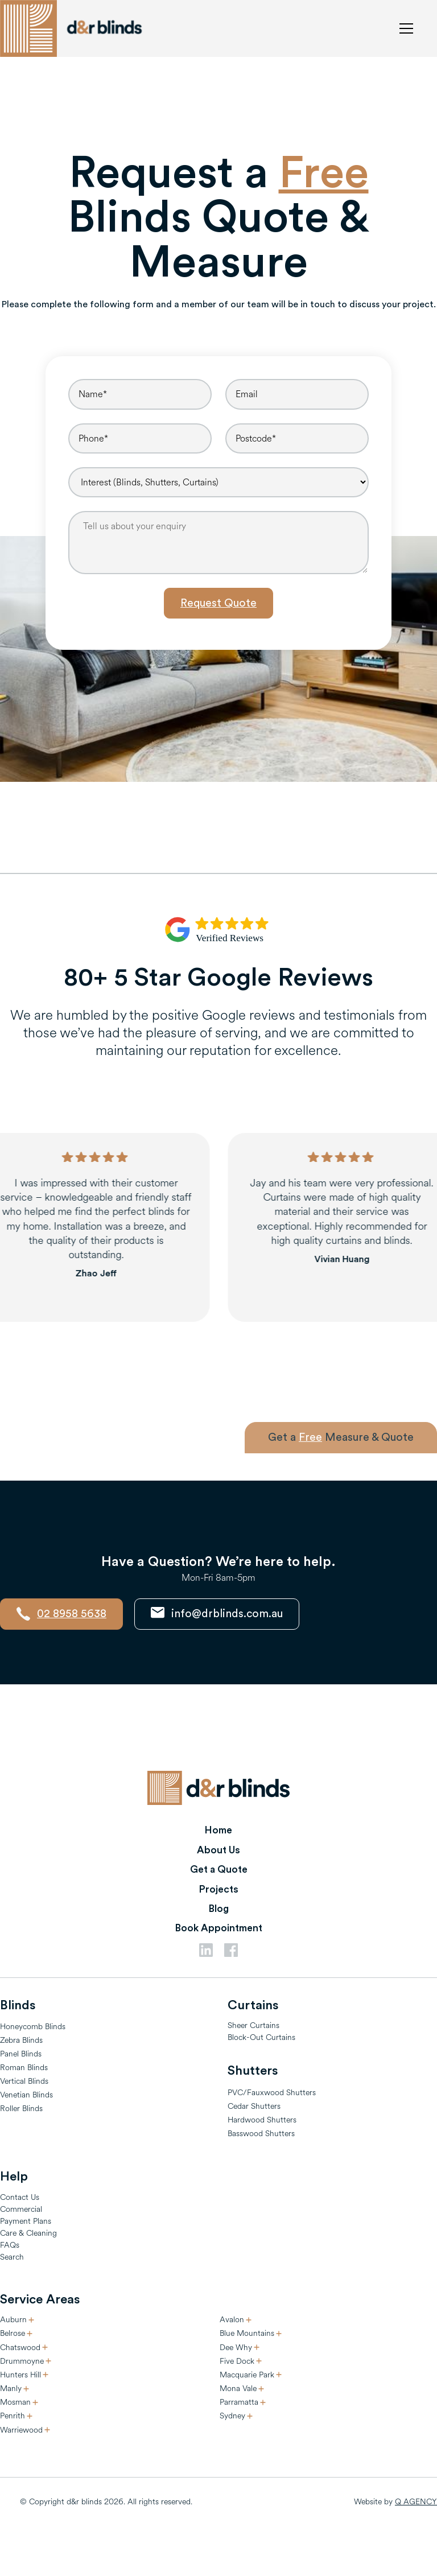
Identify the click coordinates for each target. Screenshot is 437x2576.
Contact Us (19, 2197)
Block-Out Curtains (261, 2037)
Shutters (253, 2070)
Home (218, 1830)
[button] (404, 28)
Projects (218, 1889)
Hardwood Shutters (262, 2120)
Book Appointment (218, 1928)
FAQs (9, 2245)
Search (12, 2257)
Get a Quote (219, 1869)
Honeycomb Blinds (32, 2026)
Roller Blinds (21, 2108)
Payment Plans (25, 2221)
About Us (218, 1850)
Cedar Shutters (254, 2106)
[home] (74, 28)
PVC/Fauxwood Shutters (272, 2092)
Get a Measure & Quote (341, 1437)
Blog (219, 1909)
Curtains (253, 2005)
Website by (395, 2501)
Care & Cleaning (28, 2233)
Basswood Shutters (261, 2133)
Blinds (17, 2005)
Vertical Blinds (24, 2081)
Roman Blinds (24, 2067)
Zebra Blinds (21, 2040)
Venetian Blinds (26, 2094)
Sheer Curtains (253, 2025)
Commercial (21, 2209)
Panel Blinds (21, 2054)
